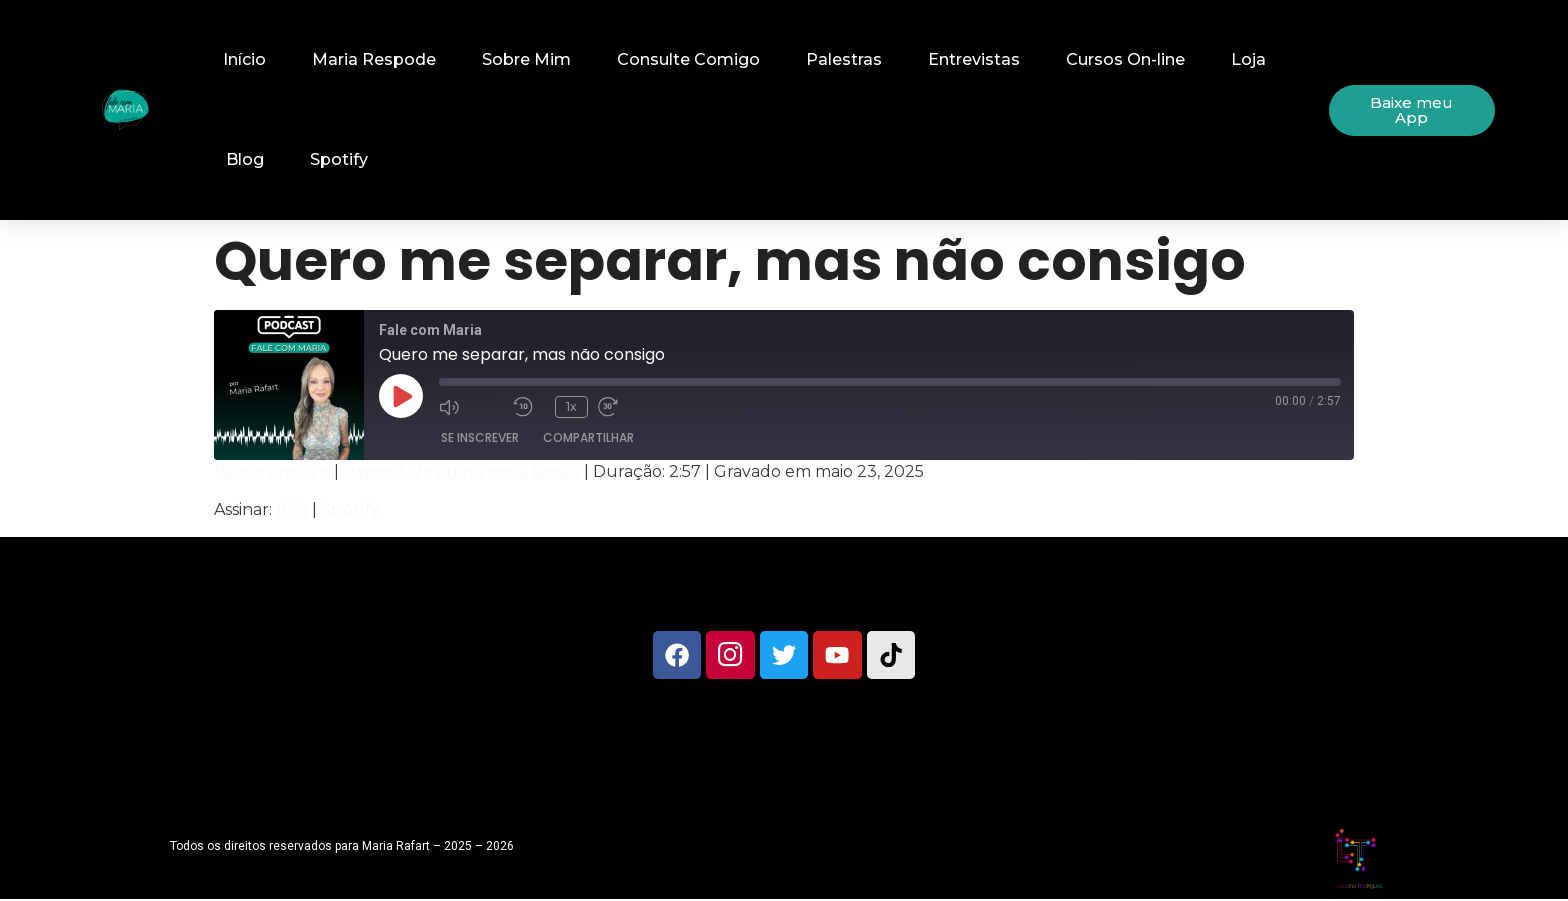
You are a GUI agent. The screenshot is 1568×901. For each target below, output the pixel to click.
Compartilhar (588, 437)
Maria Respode (374, 59)
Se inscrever (480, 437)
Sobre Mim (526, 59)
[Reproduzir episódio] (401, 396)
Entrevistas (974, 59)
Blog (245, 159)
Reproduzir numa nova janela (461, 471)
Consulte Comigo (688, 59)
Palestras (844, 59)
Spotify (339, 159)
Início (244, 59)
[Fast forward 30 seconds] (630, 406)
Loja (1248, 59)
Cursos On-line (1125, 59)
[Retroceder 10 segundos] (529, 406)
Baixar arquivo (272, 471)
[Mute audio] (471, 406)
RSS (292, 509)
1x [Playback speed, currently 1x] (571, 406)
